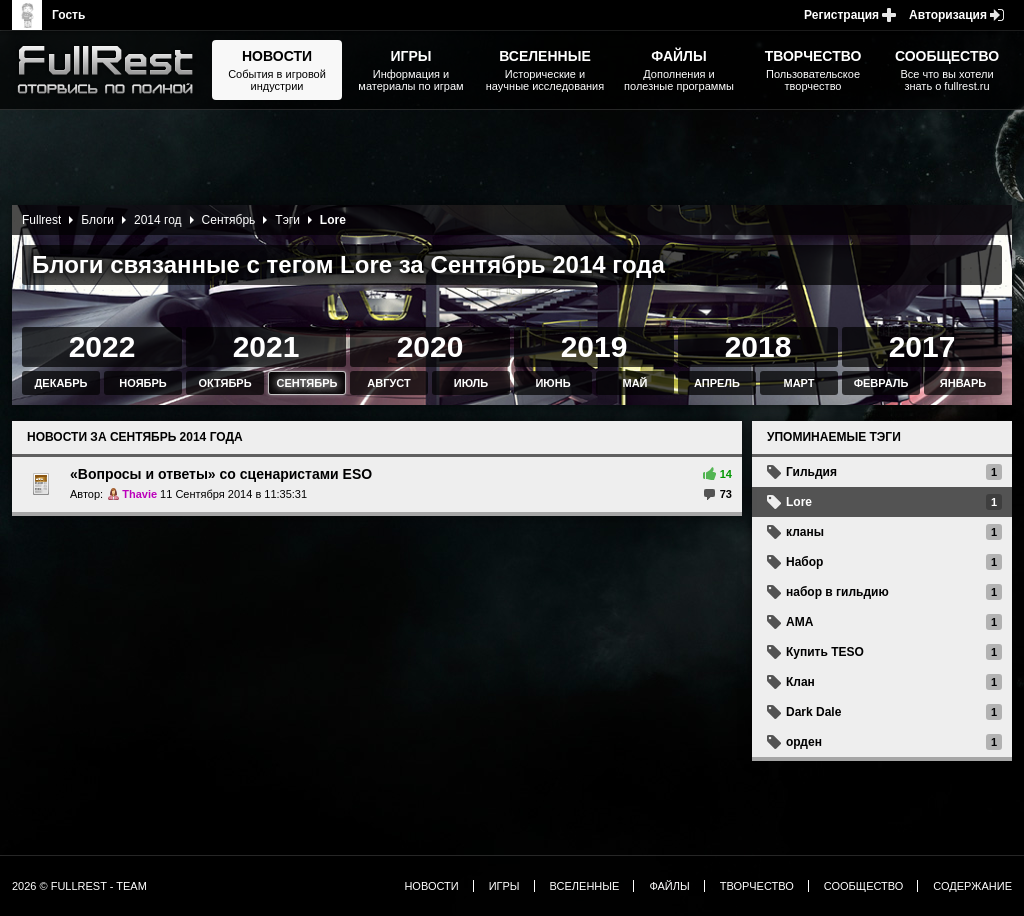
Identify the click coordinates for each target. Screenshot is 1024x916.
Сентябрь (229, 220)
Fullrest (41, 220)
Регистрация (841, 15)
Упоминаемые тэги (834, 437)
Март (798, 383)
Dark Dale (813, 712)
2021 (266, 346)
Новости (431, 886)
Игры (504, 886)
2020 (430, 346)
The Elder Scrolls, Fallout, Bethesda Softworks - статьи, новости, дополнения (112, 70)
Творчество (757, 886)
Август (388, 383)
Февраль (881, 383)
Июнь (552, 383)
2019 (594, 346)
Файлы (669, 886)
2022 (102, 346)
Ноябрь (142, 383)
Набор (804, 562)
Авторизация (948, 15)
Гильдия (811, 472)
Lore (799, 502)
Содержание (972, 886)
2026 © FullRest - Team (79, 886)
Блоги (97, 220)
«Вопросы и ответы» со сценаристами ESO (221, 474)
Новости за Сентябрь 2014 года (135, 437)
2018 (758, 346)
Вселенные (585, 886)
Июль (471, 383)
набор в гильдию (837, 592)
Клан (800, 682)
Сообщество (864, 886)
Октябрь (224, 383)
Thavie (139, 494)
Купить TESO (825, 652)
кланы (805, 532)
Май (634, 383)
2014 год (158, 220)
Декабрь (61, 383)
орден (804, 742)
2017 (922, 346)
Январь (963, 383)
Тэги (287, 220)
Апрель (717, 383)
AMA (799, 622)
